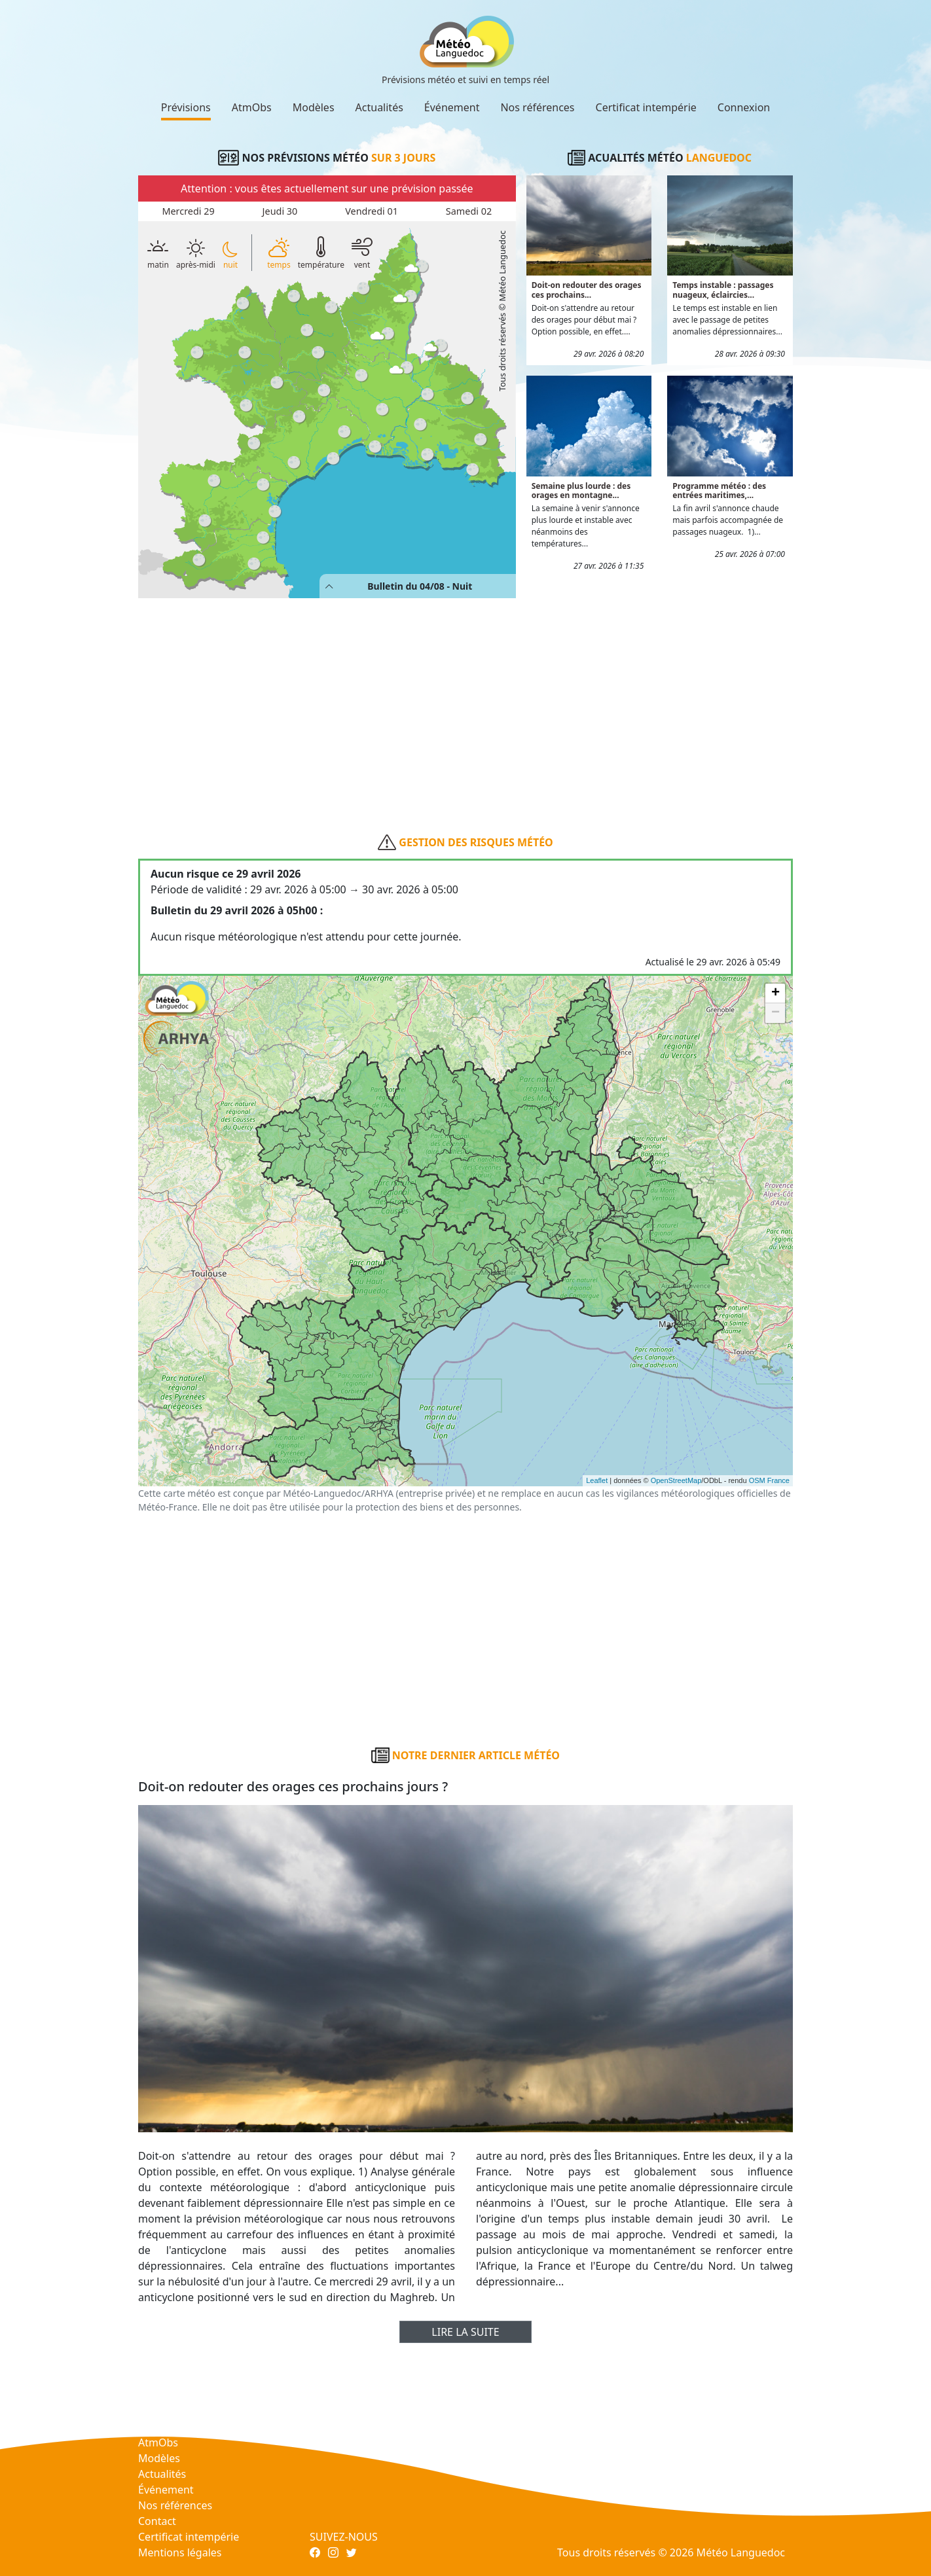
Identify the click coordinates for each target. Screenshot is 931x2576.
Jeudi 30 (280, 211)
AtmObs (252, 107)
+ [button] (775, 993)
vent (362, 252)
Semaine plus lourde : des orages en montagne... (581, 490)
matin (158, 252)
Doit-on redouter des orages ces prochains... (587, 289)
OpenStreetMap (676, 1480)
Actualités (379, 107)
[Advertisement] (465, 695)
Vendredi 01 (371, 211)
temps (278, 252)
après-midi (195, 254)
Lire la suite (465, 2332)
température (321, 252)
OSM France (769, 1480)
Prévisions (186, 107)
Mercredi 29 (188, 211)
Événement (452, 107)
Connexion (744, 107)
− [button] (775, 1013)
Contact (157, 2521)
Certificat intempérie (646, 107)
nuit (230, 255)
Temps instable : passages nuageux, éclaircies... (722, 289)
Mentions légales (180, 2552)
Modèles (314, 107)
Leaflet (597, 1480)
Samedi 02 (469, 211)
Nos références (537, 107)
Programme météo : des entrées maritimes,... (719, 490)
